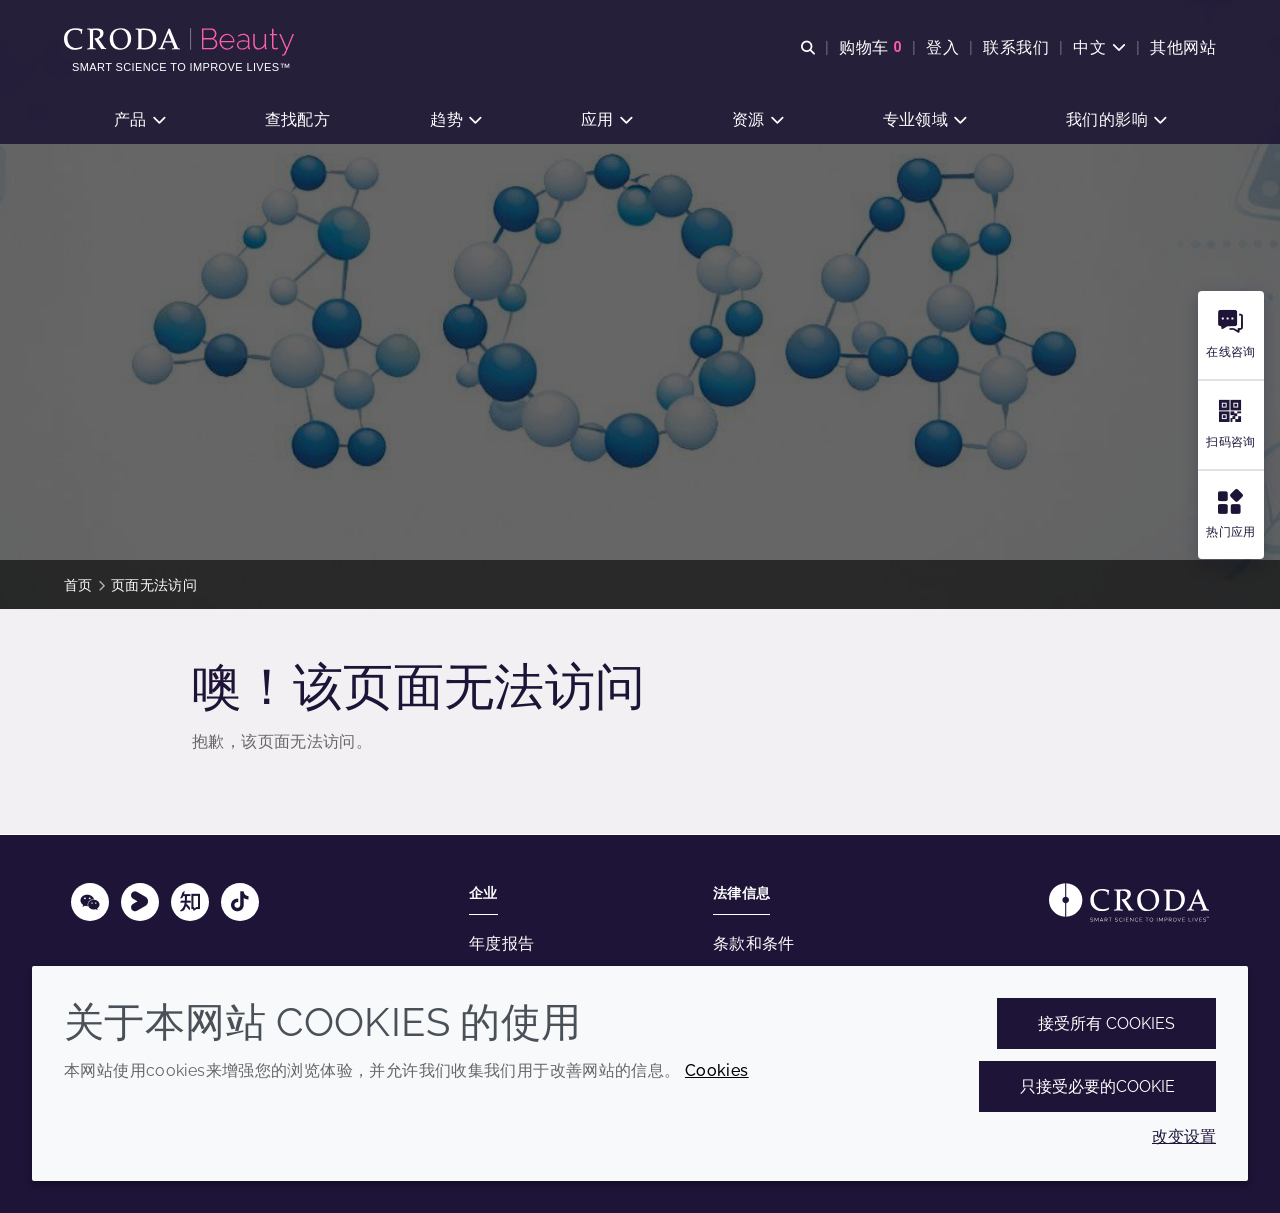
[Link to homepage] (1129, 902)
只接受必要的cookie (1097, 1086)
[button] (139, 120)
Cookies (717, 1070)
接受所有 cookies (1106, 1023)
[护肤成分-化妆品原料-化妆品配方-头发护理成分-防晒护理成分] (181, 42)
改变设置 (1184, 1136)
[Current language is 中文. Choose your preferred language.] (1099, 47)
